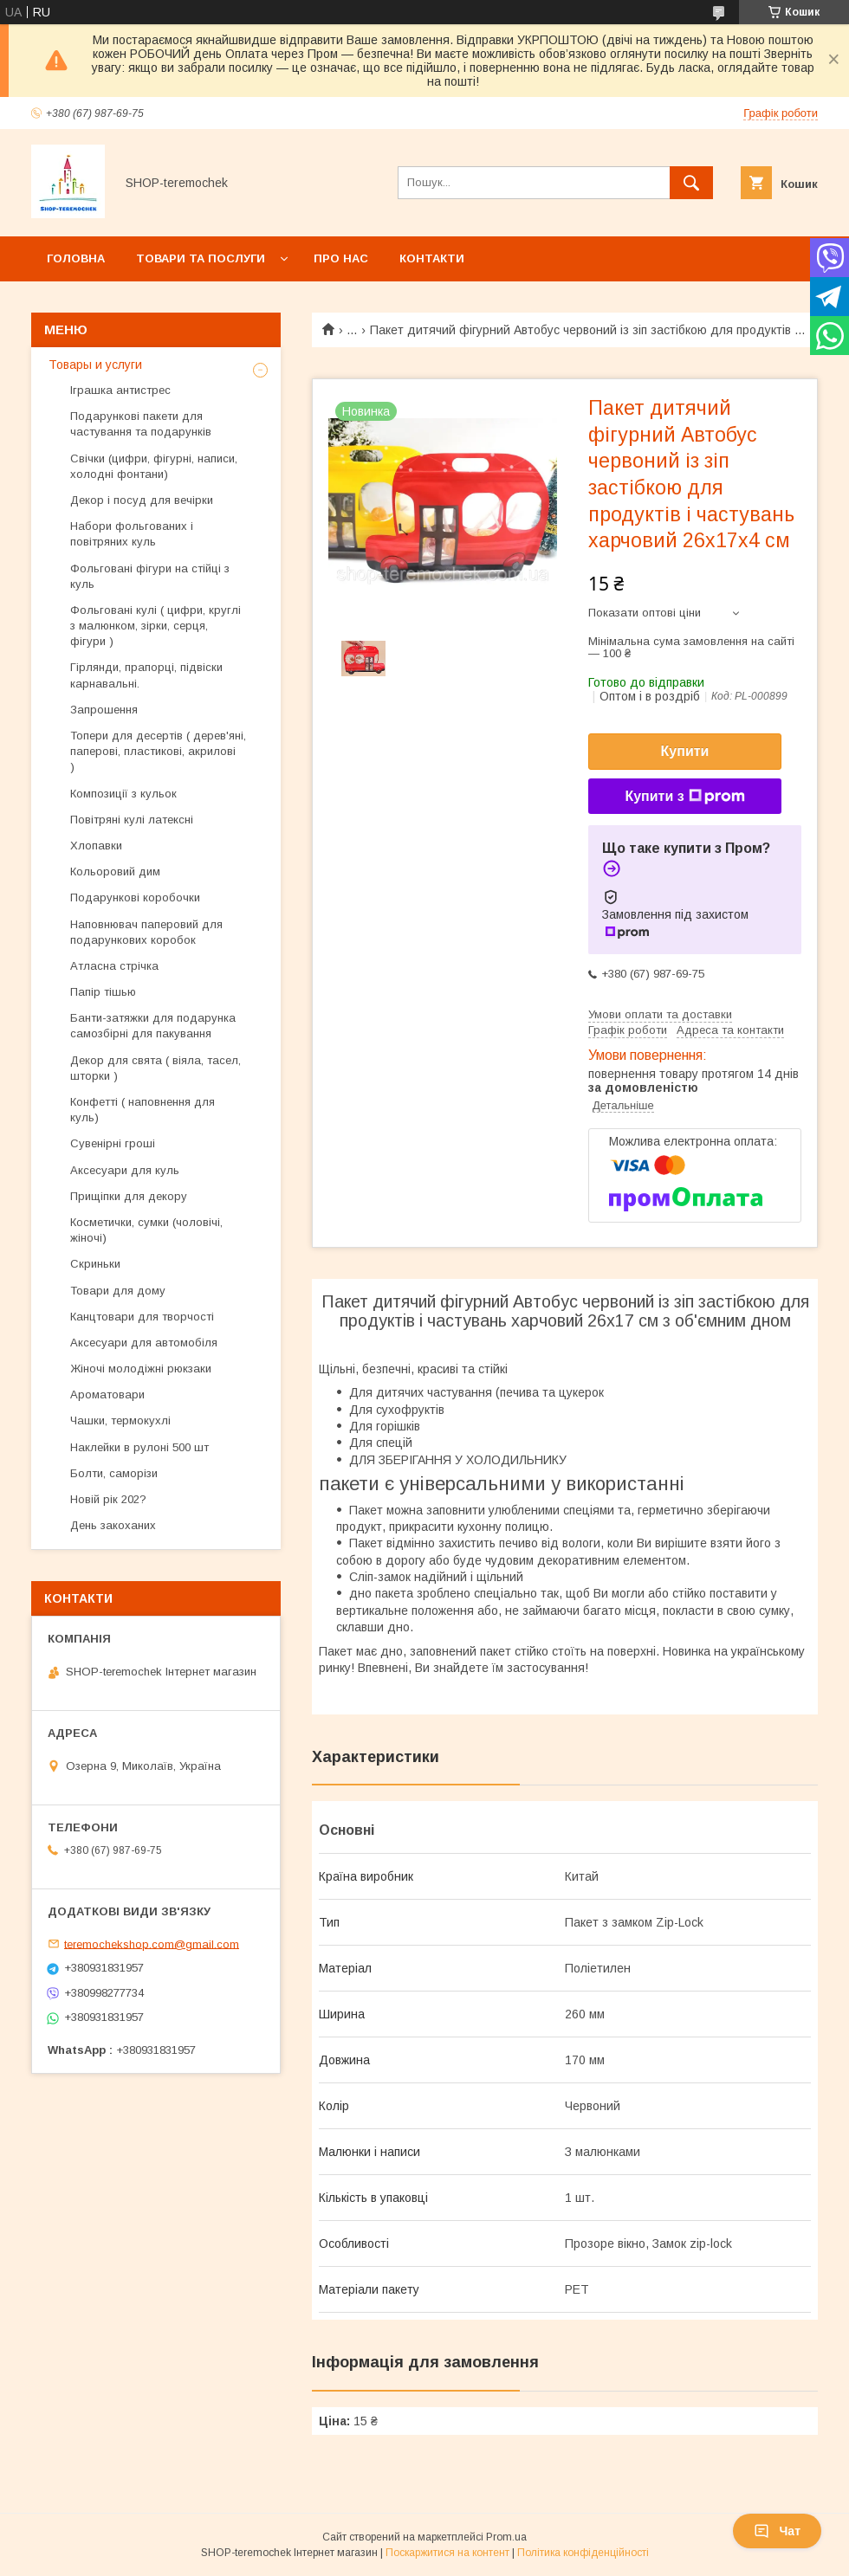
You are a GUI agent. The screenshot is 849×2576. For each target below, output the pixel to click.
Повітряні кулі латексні (131, 819)
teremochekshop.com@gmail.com (151, 1943)
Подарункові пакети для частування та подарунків (140, 424)
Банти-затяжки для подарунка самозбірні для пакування (153, 1025)
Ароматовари (107, 1394)
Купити (685, 751)
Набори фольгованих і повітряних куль (131, 534)
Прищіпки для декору (128, 1196)
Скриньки (95, 1263)
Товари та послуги (200, 258)
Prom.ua (506, 2537)
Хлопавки (96, 845)
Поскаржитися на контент (447, 2553)
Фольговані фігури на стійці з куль (150, 576)
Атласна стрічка (114, 965)
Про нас (341, 258)
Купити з (684, 796)
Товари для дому (117, 1290)
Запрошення (104, 709)
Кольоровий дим (115, 871)
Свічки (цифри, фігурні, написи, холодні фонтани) (153, 466)
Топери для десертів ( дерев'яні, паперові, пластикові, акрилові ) (158, 751)
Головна (76, 258)
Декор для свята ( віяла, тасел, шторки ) (155, 1068)
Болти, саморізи (114, 1473)
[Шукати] (691, 182)
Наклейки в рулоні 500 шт (139, 1447)
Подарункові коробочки (135, 897)
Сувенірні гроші (112, 1143)
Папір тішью (103, 991)
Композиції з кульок (123, 793)
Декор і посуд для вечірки (141, 500)
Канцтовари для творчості (142, 1316)
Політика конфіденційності (583, 2553)
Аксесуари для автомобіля (143, 1342)
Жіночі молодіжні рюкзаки (140, 1368)
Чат (777, 2531)
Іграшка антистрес (120, 390)
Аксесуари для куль (124, 1170)
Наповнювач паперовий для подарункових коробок (146, 932)
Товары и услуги (95, 364)
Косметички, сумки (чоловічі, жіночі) (146, 1230)
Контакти (431, 258)
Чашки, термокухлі (120, 1420)
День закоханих (113, 1525)
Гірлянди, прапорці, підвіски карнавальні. (146, 675)
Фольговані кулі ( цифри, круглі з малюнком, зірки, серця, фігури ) (155, 626)
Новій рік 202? (108, 1499)
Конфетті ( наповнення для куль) (142, 1109)
